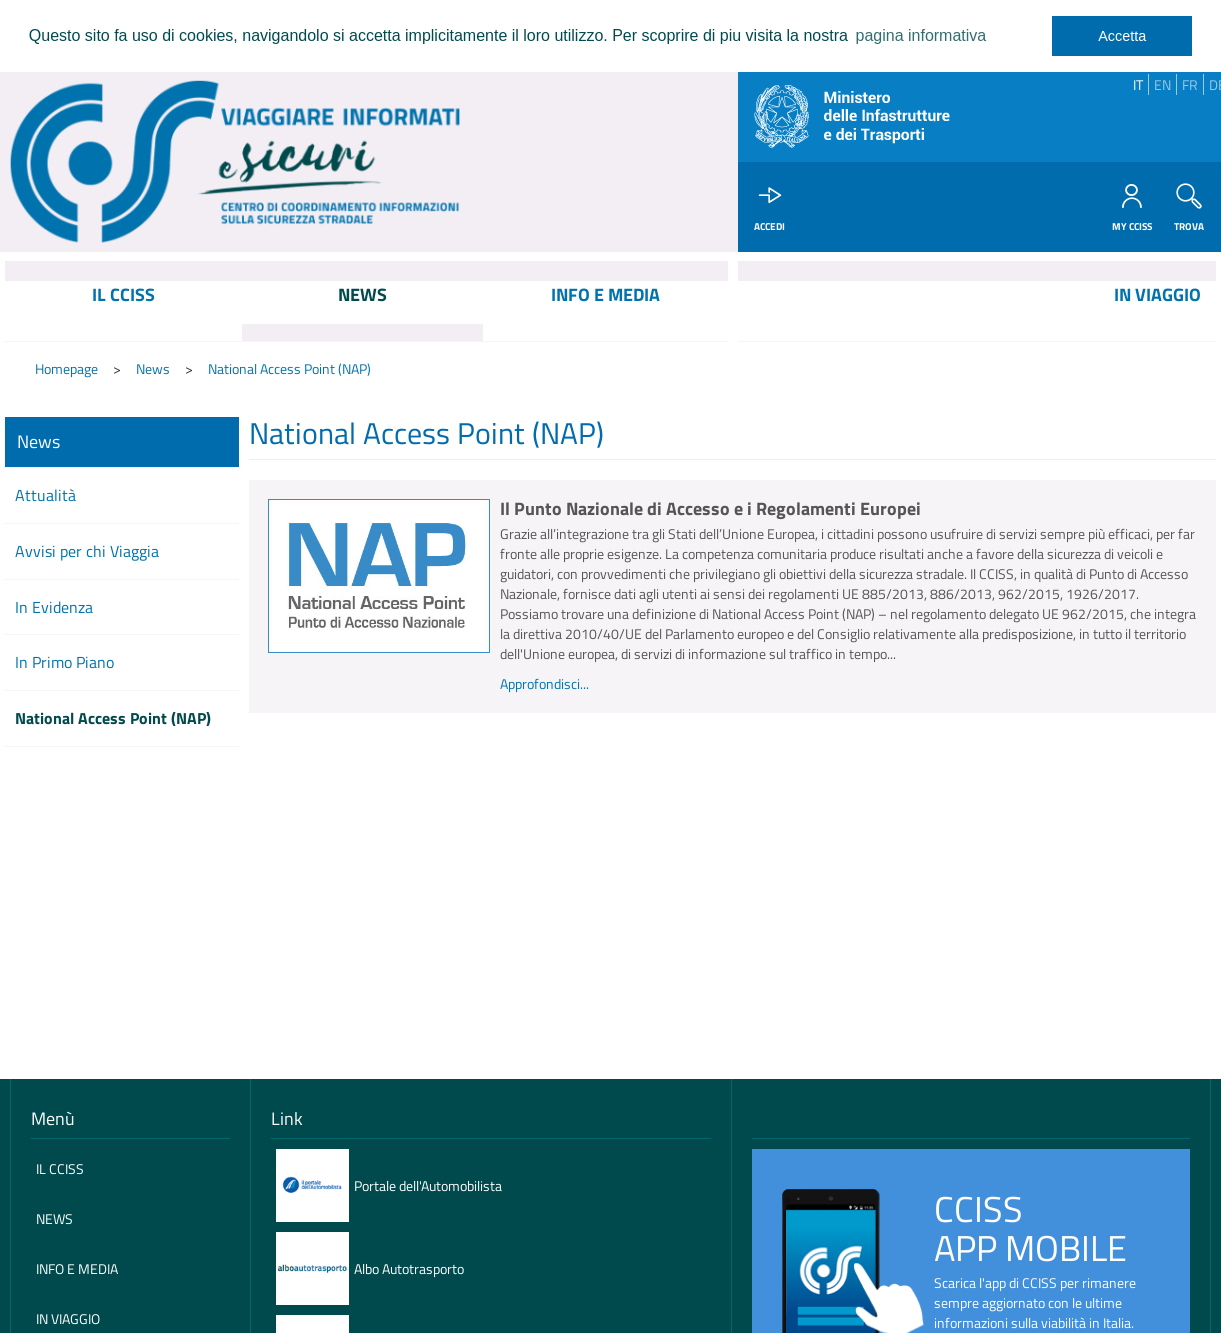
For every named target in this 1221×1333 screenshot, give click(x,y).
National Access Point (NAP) (289, 370)
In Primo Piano (64, 664)
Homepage (66, 370)
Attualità (45, 496)
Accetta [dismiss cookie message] (1122, 36)
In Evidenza (54, 608)
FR (1190, 84)
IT (1138, 84)
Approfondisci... (544, 684)
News (153, 370)
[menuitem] (123, 312)
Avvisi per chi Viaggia (87, 552)
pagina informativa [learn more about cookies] (920, 35)
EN (1162, 84)
